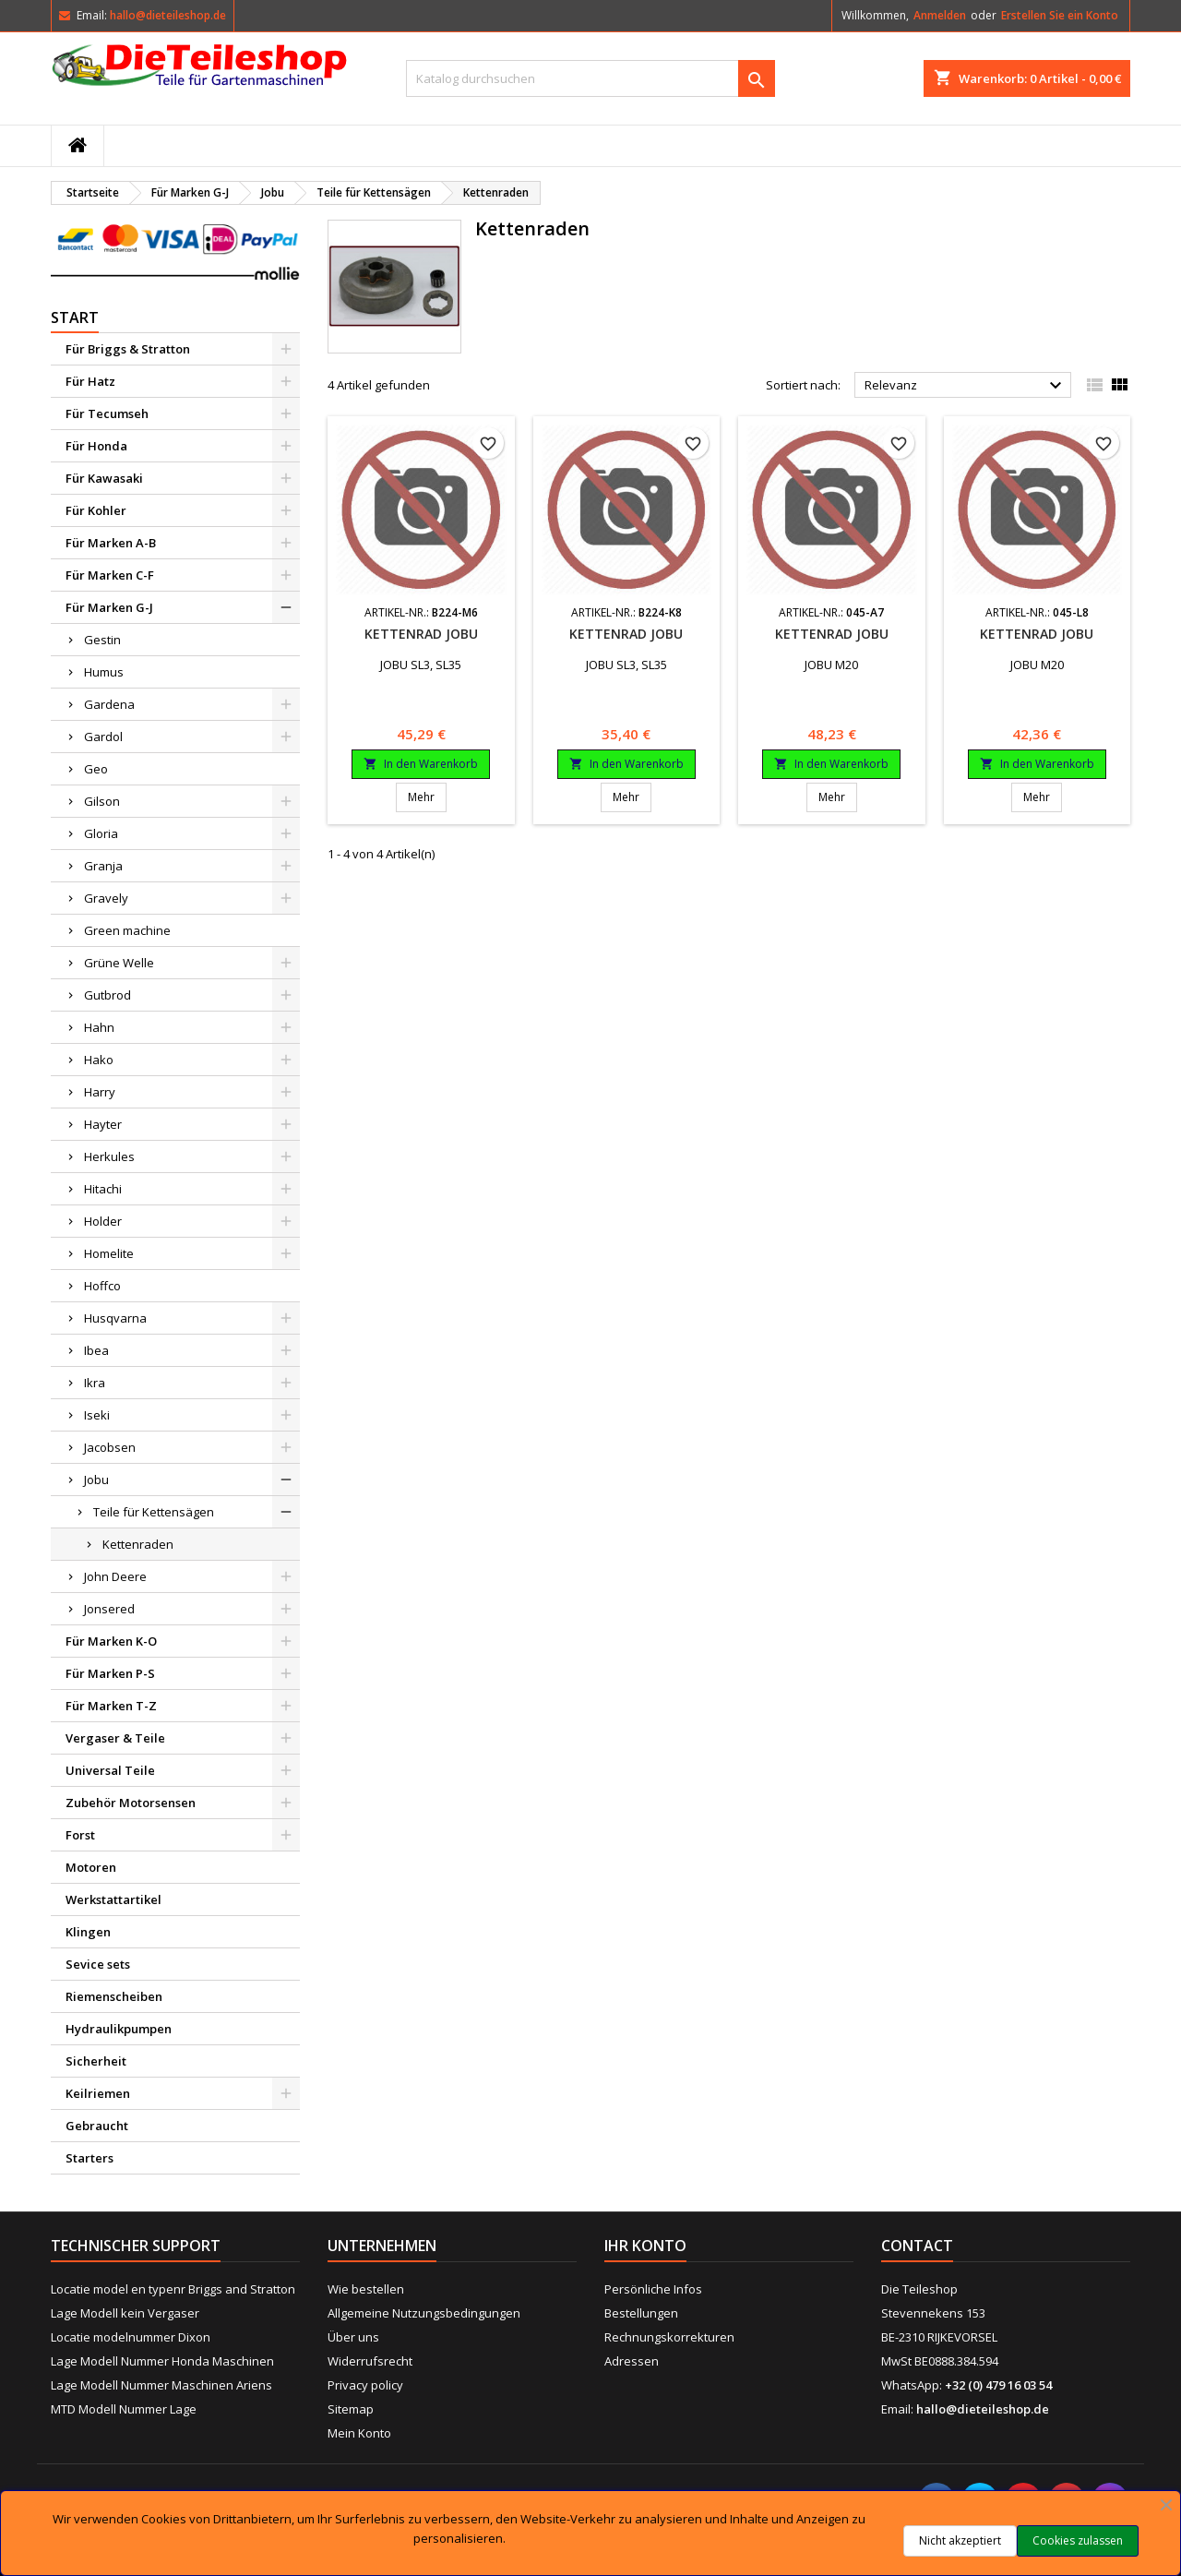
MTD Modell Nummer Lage (124, 2409)
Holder (103, 1221)
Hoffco (102, 1285)
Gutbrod (107, 995)
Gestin (102, 639)
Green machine (127, 930)
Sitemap (351, 2409)
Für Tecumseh (107, 413)
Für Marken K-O (111, 1641)
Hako (98, 1059)
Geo (96, 769)
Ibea (96, 1350)
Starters (89, 2158)
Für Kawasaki (104, 478)
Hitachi (103, 1188)
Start (75, 317)
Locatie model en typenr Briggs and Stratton (173, 2289)
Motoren (91, 1867)
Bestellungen (641, 2313)
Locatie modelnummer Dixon (130, 2337)
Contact (917, 2245)
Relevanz (966, 386)
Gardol (103, 736)
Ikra (94, 1382)
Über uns (353, 2337)
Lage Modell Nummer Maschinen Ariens (161, 2385)
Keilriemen (98, 2093)
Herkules (109, 1156)
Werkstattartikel (113, 1899)
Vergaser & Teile (115, 1738)
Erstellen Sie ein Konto (1059, 15)
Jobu (96, 1479)
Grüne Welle (119, 962)
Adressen (631, 2361)
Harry (99, 1092)
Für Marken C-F (110, 575)
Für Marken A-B (111, 542)
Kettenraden (137, 1544)
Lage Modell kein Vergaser (125, 2313)
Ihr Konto (645, 2245)
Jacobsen (110, 1447)
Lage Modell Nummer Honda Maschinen (162, 2361)
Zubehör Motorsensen (131, 1802)
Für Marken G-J (109, 607)
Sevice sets (98, 1964)
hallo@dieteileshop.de (168, 15)
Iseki (97, 1415)
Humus (104, 672)
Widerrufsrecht (370, 2361)
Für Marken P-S (110, 1673)
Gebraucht (97, 2125)
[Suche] (590, 78)
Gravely (106, 898)
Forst (80, 1835)
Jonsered (109, 1608)
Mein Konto (359, 2433)
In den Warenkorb (421, 764)
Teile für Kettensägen (153, 1512)
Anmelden (939, 15)
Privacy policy (365, 2385)
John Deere (115, 1576)
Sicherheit (96, 2061)
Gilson (102, 801)
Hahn (99, 1027)
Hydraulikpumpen (119, 2028)
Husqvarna (115, 1318)
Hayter (103, 1124)
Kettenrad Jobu (421, 633)
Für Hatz (90, 381)
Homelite (109, 1253)
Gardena (109, 704)
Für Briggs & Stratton (128, 349)
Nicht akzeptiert (960, 2540)
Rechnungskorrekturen (669, 2337)
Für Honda (96, 445)
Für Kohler (96, 510)
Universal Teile (110, 1770)
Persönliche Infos (653, 2289)
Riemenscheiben (114, 1996)
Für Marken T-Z (111, 1705)
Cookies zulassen (1077, 2540)
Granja (103, 865)
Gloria (101, 833)
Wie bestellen (366, 2289)
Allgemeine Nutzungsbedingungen (424, 2313)
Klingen (88, 1931)
